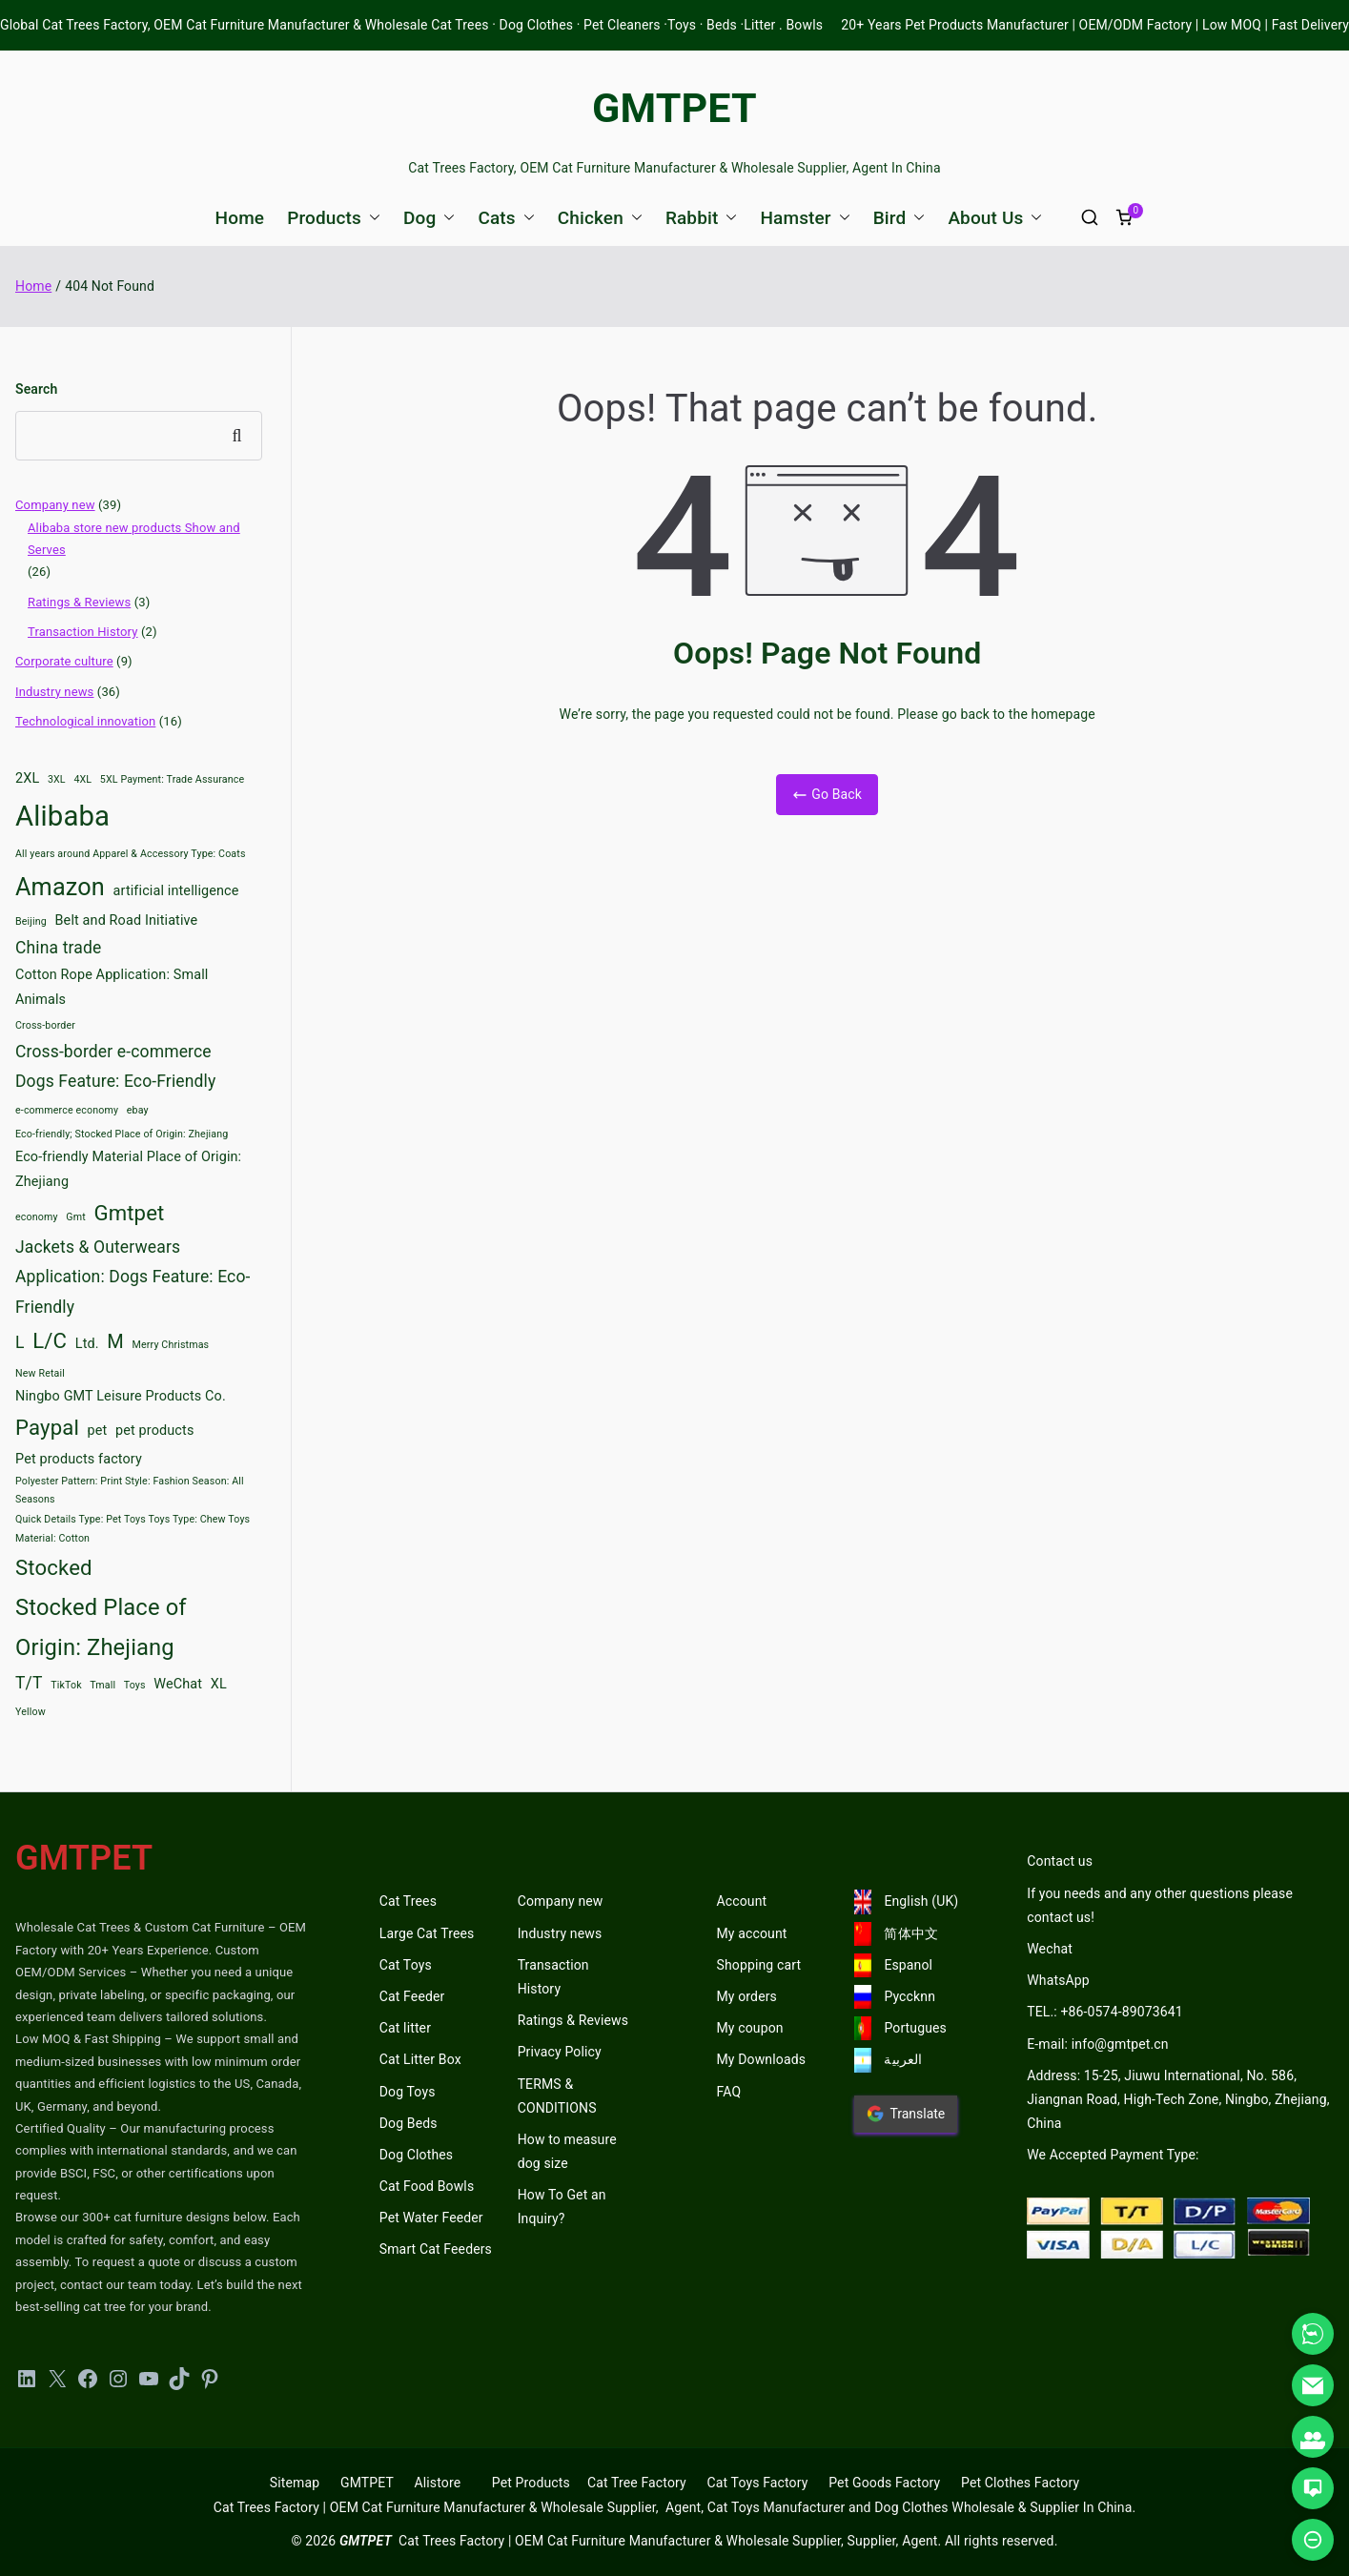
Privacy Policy (560, 2051)
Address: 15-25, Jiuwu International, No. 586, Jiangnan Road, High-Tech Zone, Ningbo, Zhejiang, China (1178, 2099)
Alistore (437, 2482)
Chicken (600, 218)
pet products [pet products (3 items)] (154, 1430)
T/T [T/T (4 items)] (29, 1682)
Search (36, 389)
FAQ (729, 2091)
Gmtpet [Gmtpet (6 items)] (128, 1212)
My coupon (750, 2027)
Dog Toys (407, 2091)
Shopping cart (759, 1965)
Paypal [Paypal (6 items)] (47, 1427)
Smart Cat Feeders (435, 2249)
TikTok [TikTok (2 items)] (66, 1685)
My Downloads (762, 2059)
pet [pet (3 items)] (98, 1430)
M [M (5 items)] (115, 1341)
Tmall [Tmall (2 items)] (102, 1685)
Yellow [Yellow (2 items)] (30, 1712)
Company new (55, 505)
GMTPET (674, 108)
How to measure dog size (567, 2151)
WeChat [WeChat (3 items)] (177, 1684)
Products (333, 218)
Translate (906, 2113)
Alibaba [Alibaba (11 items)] (62, 816)
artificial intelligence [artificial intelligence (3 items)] (176, 891)
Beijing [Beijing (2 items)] (31, 921)
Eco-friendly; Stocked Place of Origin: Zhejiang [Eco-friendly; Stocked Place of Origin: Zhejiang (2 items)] (121, 1134)
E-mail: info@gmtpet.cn (1097, 2044)
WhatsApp (1058, 1980)
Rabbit (701, 218)
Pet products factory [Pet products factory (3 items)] (78, 1459)
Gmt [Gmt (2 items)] (76, 1217)
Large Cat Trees (427, 1933)
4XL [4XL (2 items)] (82, 779)
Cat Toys (405, 1965)
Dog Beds (408, 2123)
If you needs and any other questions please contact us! (1160, 1905)
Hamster (804, 218)
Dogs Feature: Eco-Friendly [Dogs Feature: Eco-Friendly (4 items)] (115, 1081)
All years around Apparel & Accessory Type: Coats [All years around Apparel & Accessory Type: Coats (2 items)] (130, 854)
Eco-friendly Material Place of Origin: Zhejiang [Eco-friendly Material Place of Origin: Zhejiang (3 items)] (128, 1169)
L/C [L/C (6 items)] (49, 1340)
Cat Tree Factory (636, 2482)
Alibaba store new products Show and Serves (134, 539)
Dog (429, 218)
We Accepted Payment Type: (1112, 2154)
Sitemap (294, 2482)
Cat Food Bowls (427, 2186)
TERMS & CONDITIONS (557, 2096)
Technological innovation (85, 721)
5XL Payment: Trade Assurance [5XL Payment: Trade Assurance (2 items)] (172, 779)
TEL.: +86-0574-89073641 (1104, 2011)
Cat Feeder (412, 1996)
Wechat (1050, 1948)
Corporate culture (64, 661)
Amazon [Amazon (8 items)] (60, 887)
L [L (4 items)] (20, 1342)
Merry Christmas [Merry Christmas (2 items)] (171, 1345)
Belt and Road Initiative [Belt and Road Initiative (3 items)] (126, 920)
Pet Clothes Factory (1020, 2482)
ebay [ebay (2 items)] (138, 1110)
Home (240, 218)
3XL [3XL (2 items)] (57, 779)
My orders (747, 1996)
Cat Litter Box (420, 2059)
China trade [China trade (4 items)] (58, 947)
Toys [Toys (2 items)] (135, 1685)
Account (742, 1901)
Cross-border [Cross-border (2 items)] (45, 1025)
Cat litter (405, 2027)
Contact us (1060, 1861)
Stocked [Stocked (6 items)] (53, 1567)
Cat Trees (408, 1901)
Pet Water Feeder (431, 2217)
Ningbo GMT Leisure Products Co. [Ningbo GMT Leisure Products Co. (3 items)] (120, 1396)
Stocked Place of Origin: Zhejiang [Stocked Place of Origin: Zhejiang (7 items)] (101, 1628)
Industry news (54, 692)
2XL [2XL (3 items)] (27, 778)
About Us (995, 218)
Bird (899, 218)
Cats (506, 218)
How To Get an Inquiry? (562, 2206)
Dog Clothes (416, 2154)
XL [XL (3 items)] (219, 1684)
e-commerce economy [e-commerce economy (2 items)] (66, 1110)
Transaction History (83, 631)
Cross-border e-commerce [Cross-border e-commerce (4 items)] (113, 1051)
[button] (370, 218)
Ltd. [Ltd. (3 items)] (87, 1344)
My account (752, 1933)
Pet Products (531, 2482)
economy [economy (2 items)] (36, 1217)
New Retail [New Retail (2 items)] (40, 1373)
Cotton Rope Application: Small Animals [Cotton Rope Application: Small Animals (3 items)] (111, 987)
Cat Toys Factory (757, 2482)
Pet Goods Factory (884, 2482)
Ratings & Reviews (79, 602)
